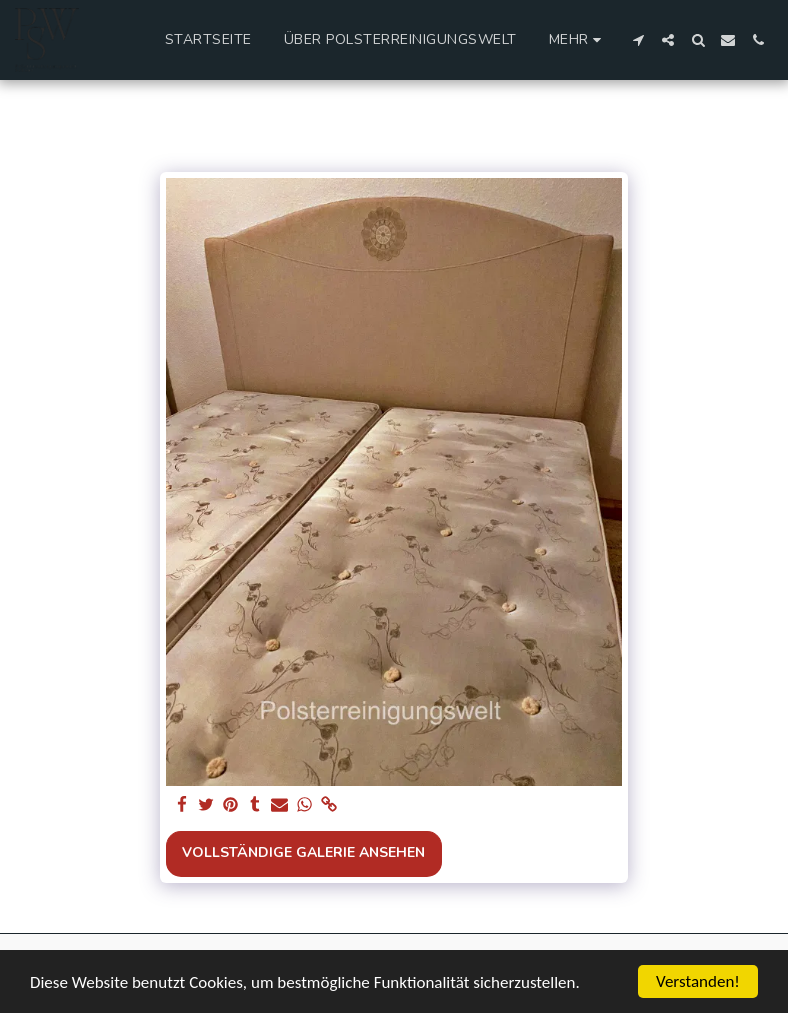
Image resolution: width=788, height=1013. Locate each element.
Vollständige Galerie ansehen (303, 852)
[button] (638, 40)
